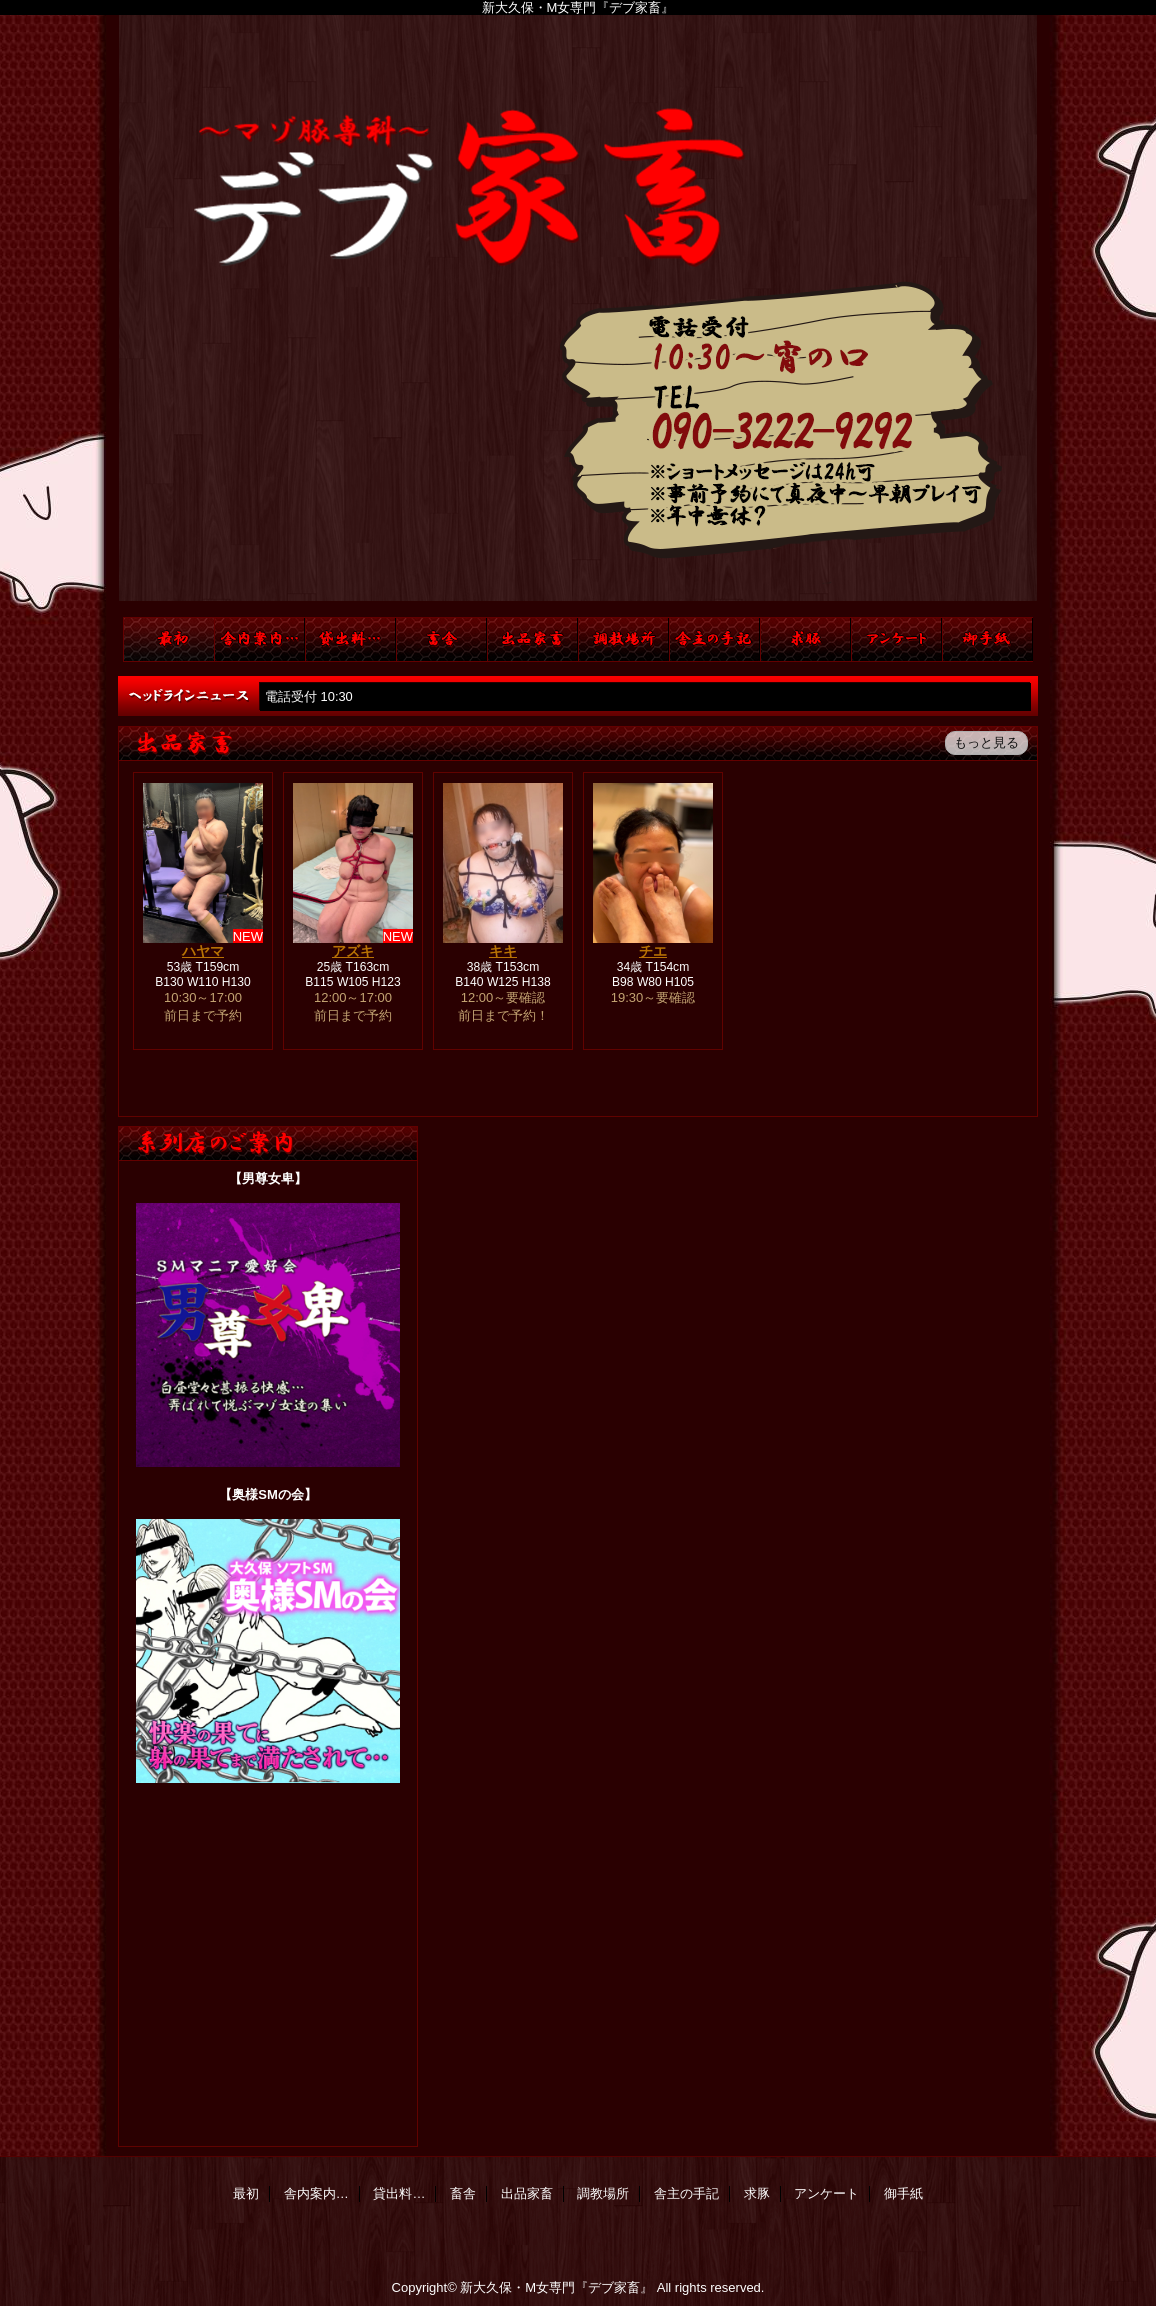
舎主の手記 (714, 639)
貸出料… (350, 639)
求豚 (805, 639)
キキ (503, 951)
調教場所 (623, 639)
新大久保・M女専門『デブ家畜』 (556, 2287)
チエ (653, 951)
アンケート (896, 639)
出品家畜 (532, 639)
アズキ (353, 951)
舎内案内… (259, 639)
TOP (168, 639)
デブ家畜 (578, 316)
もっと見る (986, 742)
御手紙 (987, 639)
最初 (246, 2193)
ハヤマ (203, 951)
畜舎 (441, 639)
